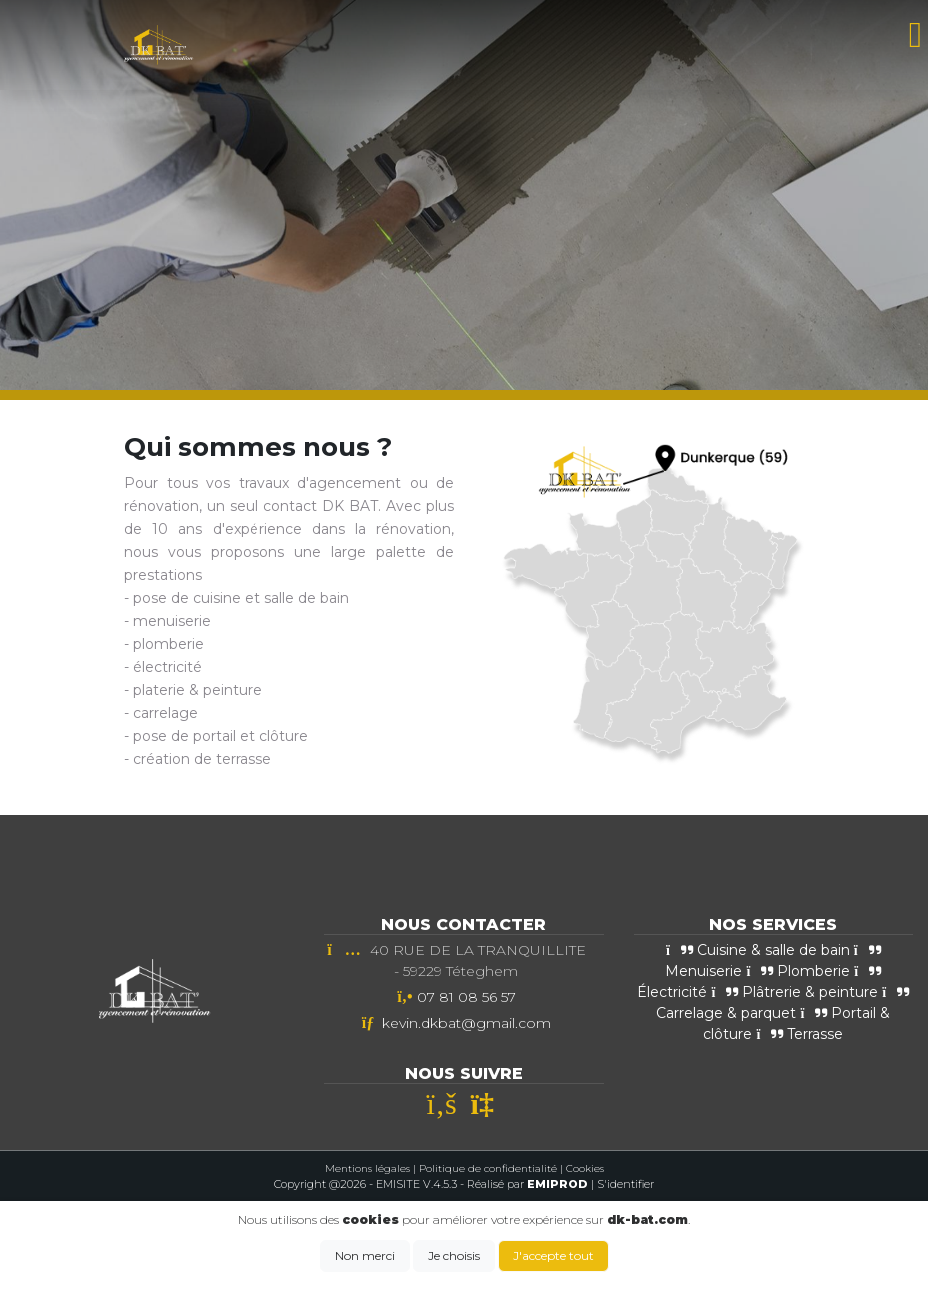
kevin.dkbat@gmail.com (466, 1023)
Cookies (585, 1168)
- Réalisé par (525, 1184)
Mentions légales (367, 1168)
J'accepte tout (553, 1255)
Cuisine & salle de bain (758, 950)
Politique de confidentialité (488, 1168)
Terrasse (799, 1034)
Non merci (365, 1255)
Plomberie (798, 971)
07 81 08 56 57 (466, 997)
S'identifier (625, 1184)
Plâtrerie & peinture (794, 992)
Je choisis (454, 1255)
